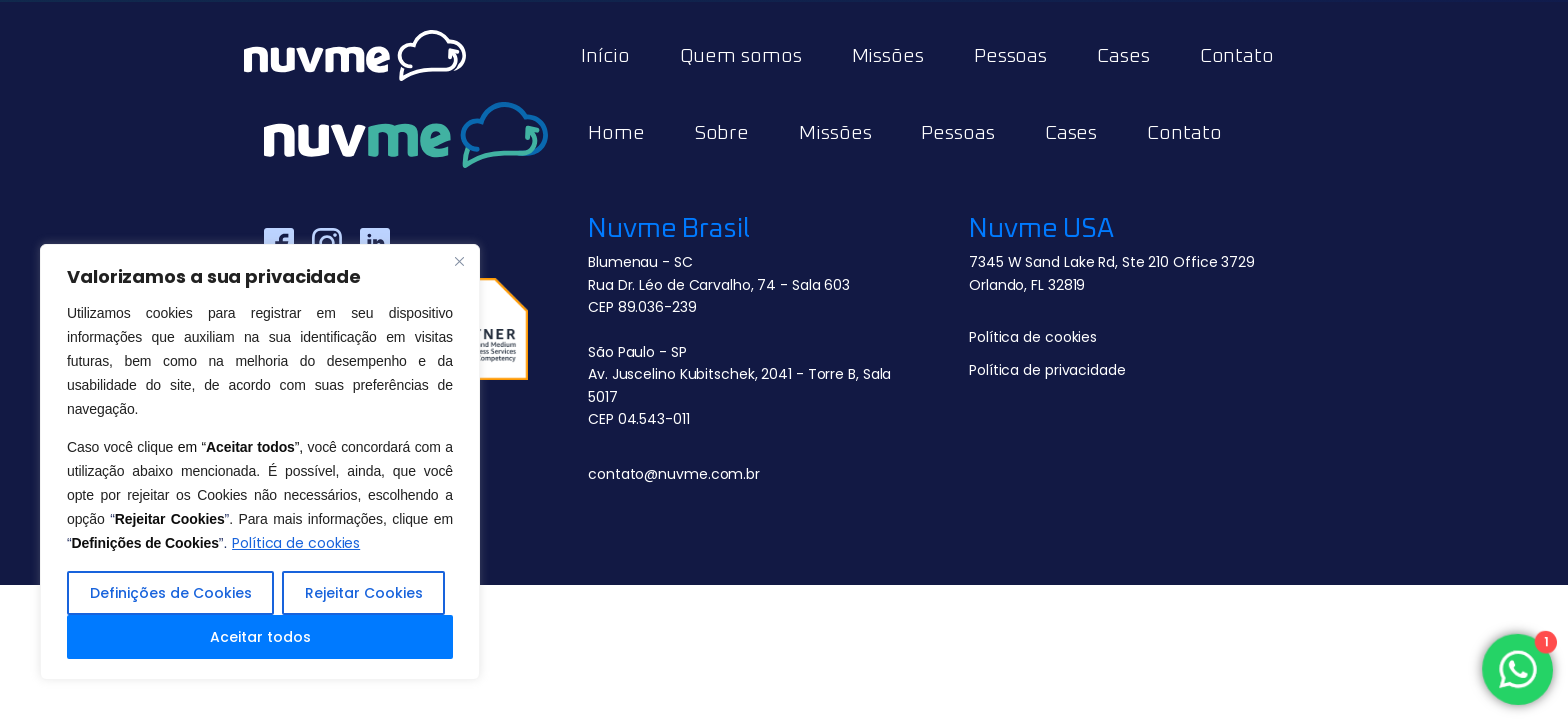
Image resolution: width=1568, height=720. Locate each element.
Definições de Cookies (171, 593)
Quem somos (741, 56)
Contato (1237, 56)
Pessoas (1010, 56)
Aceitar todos (260, 637)
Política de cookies (296, 543)
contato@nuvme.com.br (674, 474)
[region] (260, 462)
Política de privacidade (1047, 370)
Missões (888, 56)
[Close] (459, 261)
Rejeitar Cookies (364, 593)
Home (616, 133)
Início (605, 56)
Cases (1123, 56)
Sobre (722, 133)
